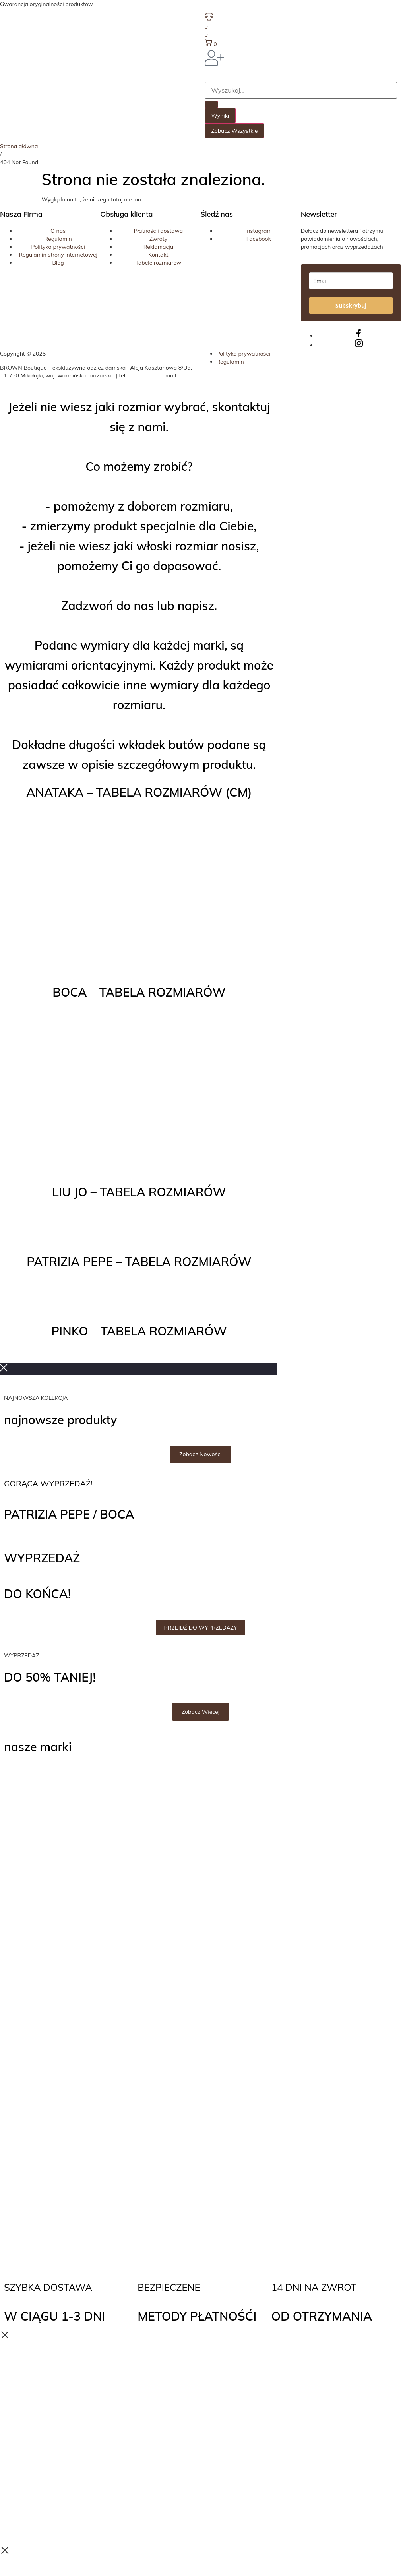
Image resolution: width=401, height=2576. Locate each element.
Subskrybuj (350, 305)
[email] (351, 280)
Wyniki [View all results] (220, 115)
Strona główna (19, 146)
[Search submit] (211, 104)
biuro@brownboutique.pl (32, 383)
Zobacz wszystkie (234, 130)
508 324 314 (144, 375)
